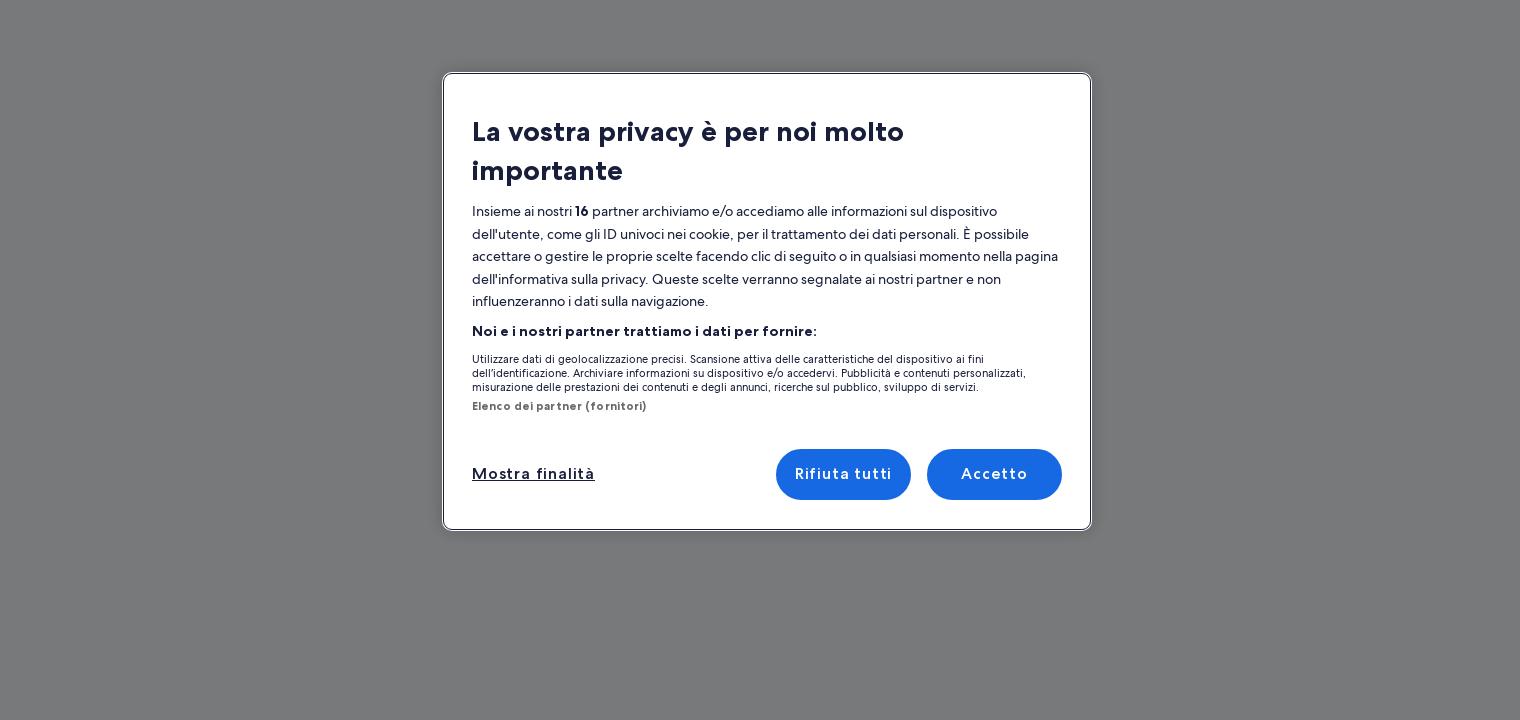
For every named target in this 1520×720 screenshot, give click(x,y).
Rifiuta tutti (843, 434)
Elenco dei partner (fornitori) (546, 367)
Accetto (994, 434)
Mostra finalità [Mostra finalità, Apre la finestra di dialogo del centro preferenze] (530, 434)
